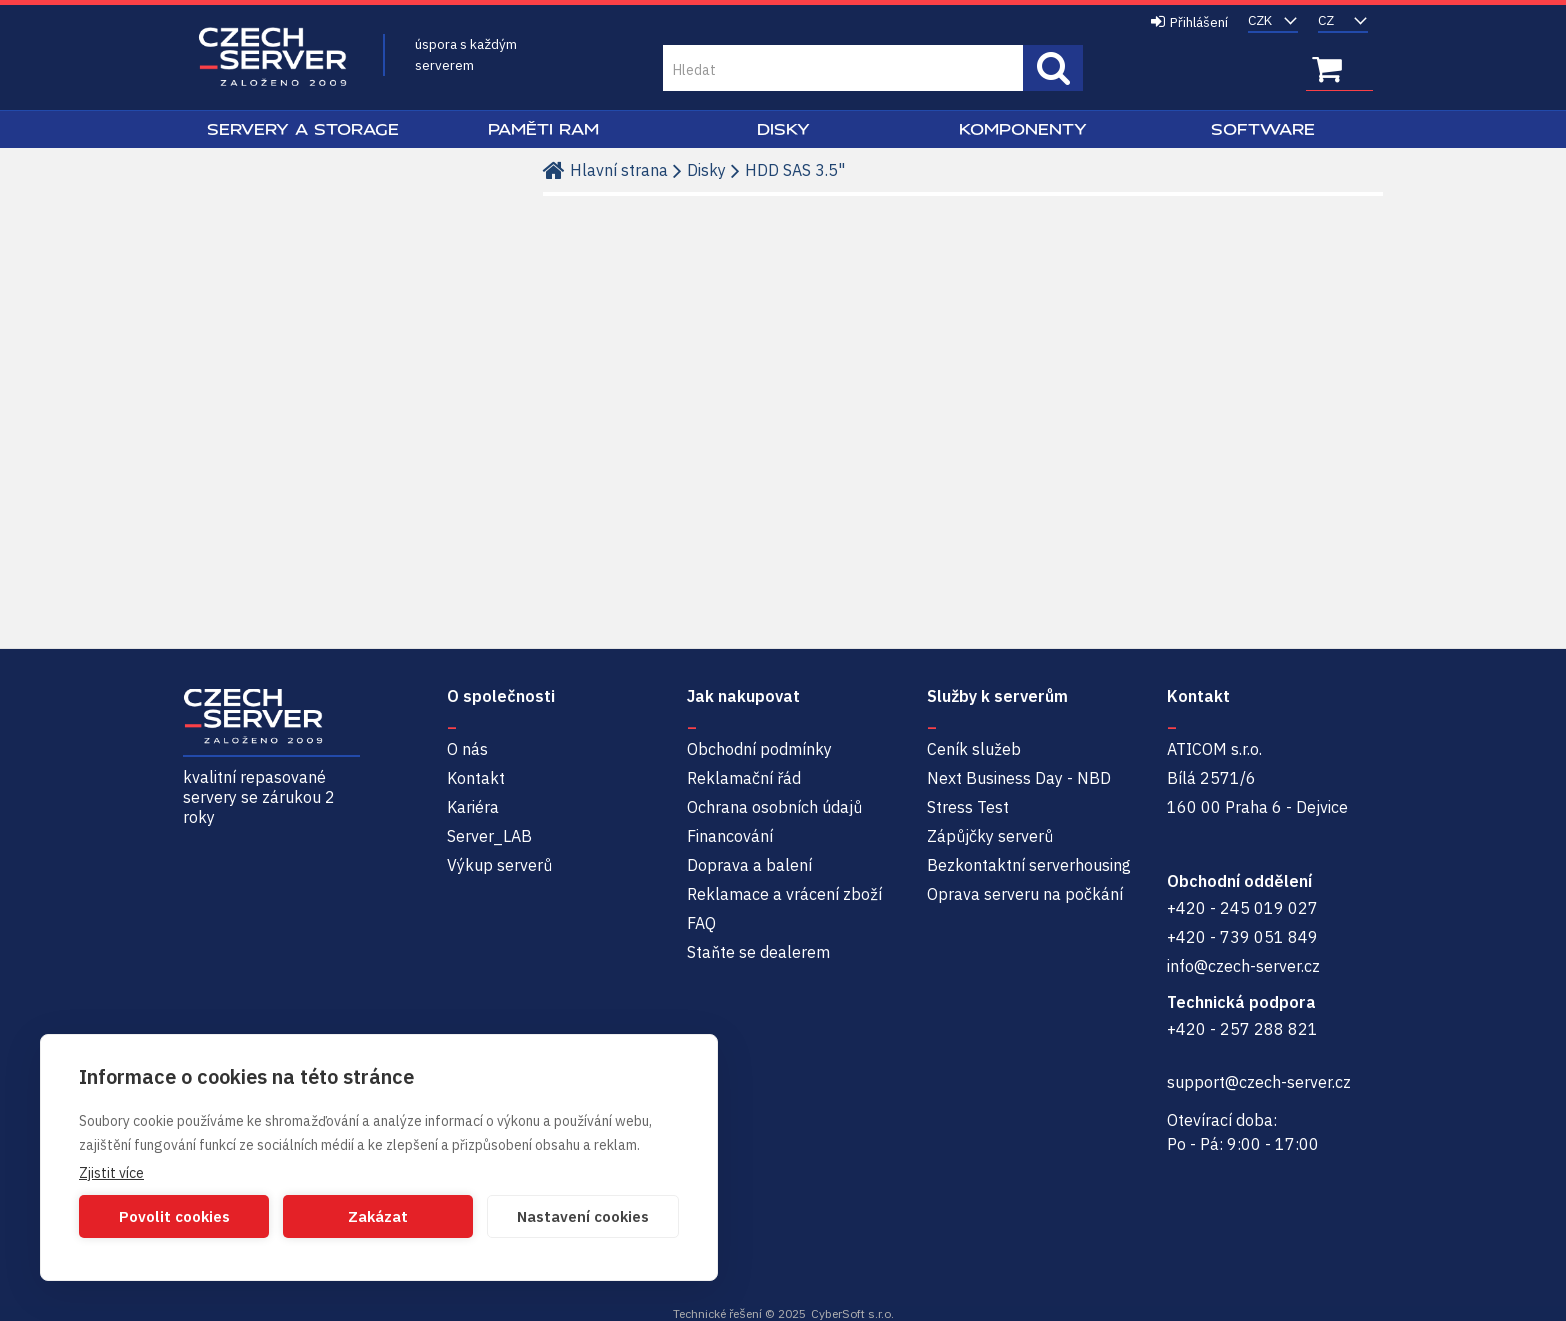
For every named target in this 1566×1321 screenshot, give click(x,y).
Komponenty (1023, 129)
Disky (783, 129)
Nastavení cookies (583, 1216)
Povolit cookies (174, 1216)
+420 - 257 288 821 (1242, 1029)
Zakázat (378, 1216)
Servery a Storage (303, 129)
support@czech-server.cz (1259, 1082)
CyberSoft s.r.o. (852, 1313)
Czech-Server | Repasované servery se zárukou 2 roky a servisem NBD (273, 57)
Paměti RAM (543, 129)
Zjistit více (111, 1173)
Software (1263, 129)
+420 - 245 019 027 (1242, 908)
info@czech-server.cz (1243, 966)
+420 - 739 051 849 (1242, 937)
